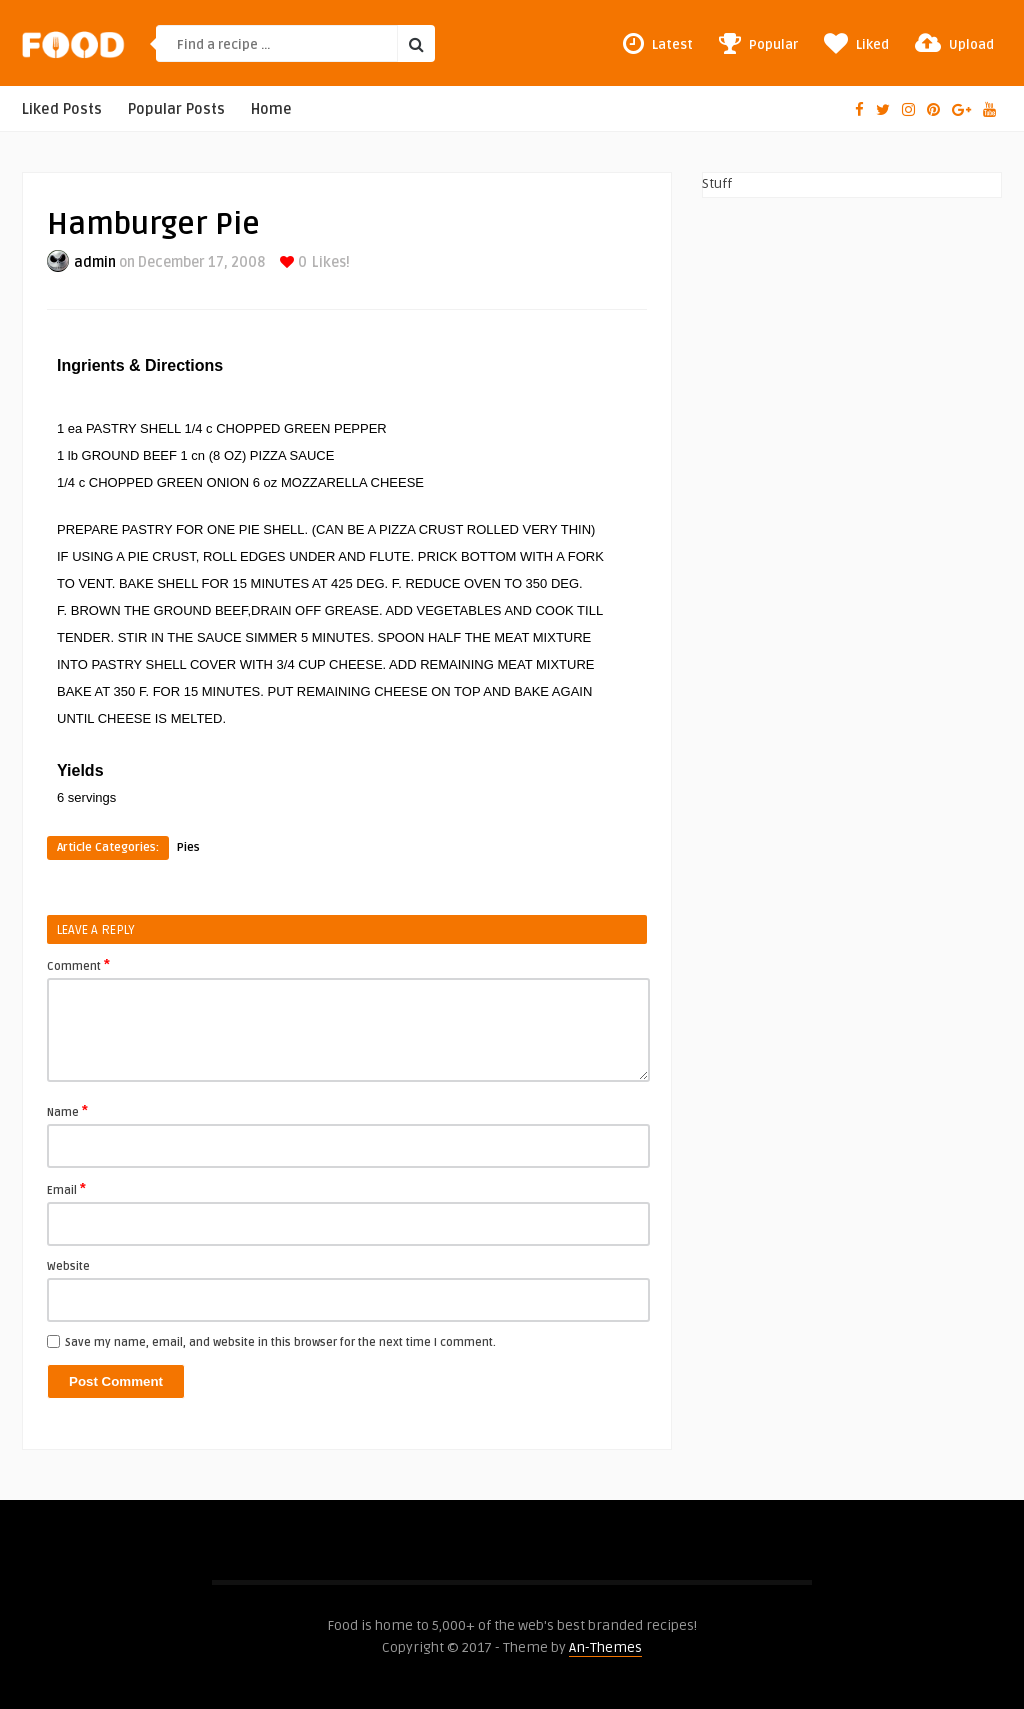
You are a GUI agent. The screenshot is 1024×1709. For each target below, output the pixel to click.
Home (271, 109)
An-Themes (605, 1647)
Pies (188, 847)
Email (66, 1189)
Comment (78, 965)
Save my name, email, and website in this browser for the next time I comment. (280, 1342)
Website (68, 1266)
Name (67, 1111)
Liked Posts (62, 109)
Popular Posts (176, 109)
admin (95, 262)
